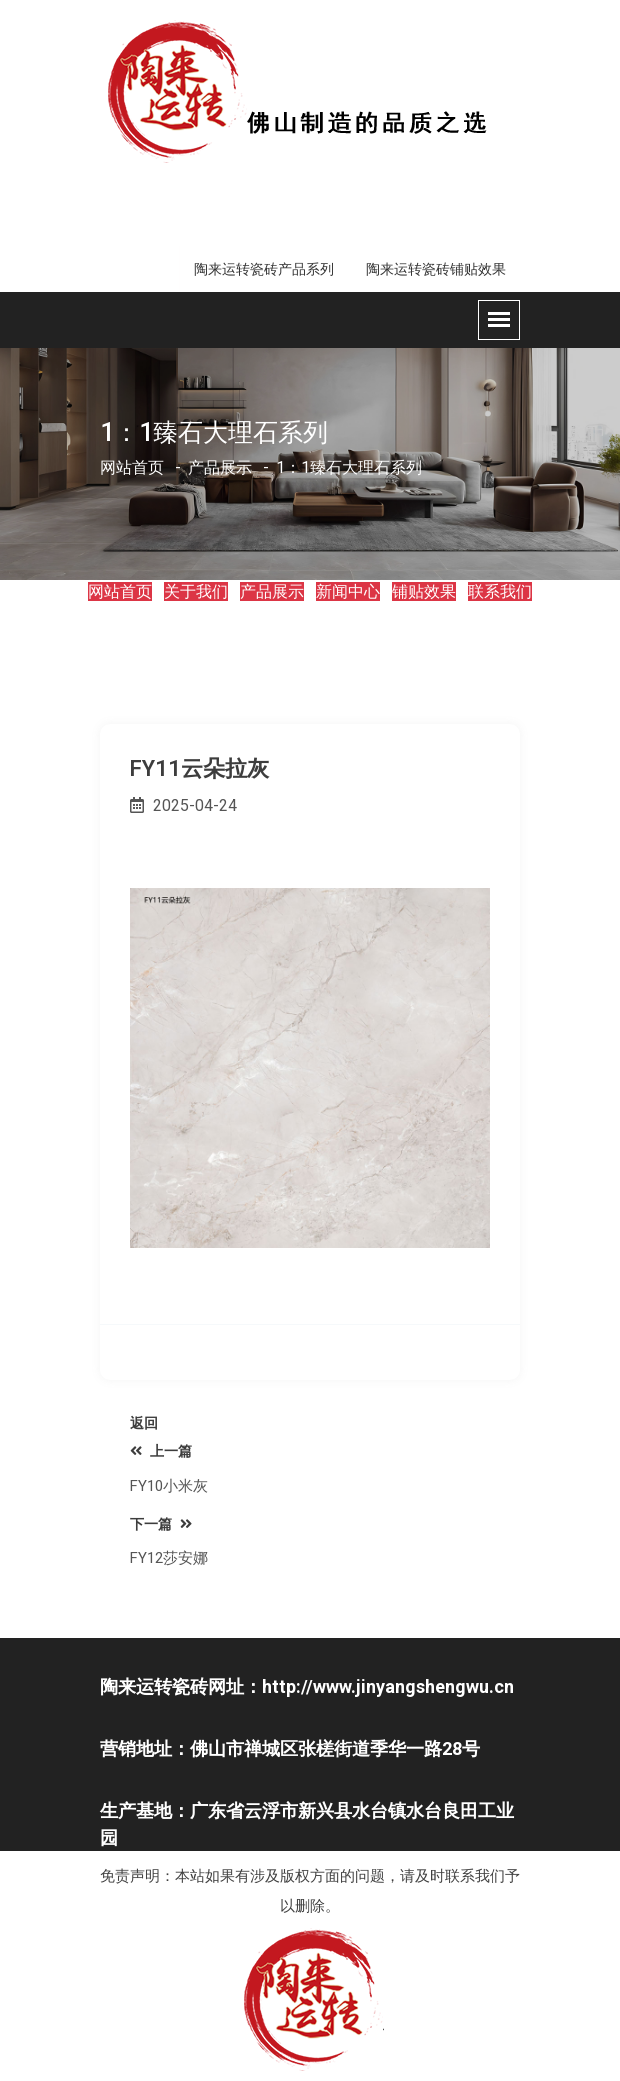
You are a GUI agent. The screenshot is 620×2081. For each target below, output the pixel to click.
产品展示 (272, 591)
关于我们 (196, 591)
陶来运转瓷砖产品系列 (264, 269)
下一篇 (161, 1524)
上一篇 (161, 1451)
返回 (144, 1423)
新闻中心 (348, 591)
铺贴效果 (424, 591)
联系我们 (500, 591)
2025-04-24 (183, 805)
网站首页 (132, 467)
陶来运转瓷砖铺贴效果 (436, 269)
